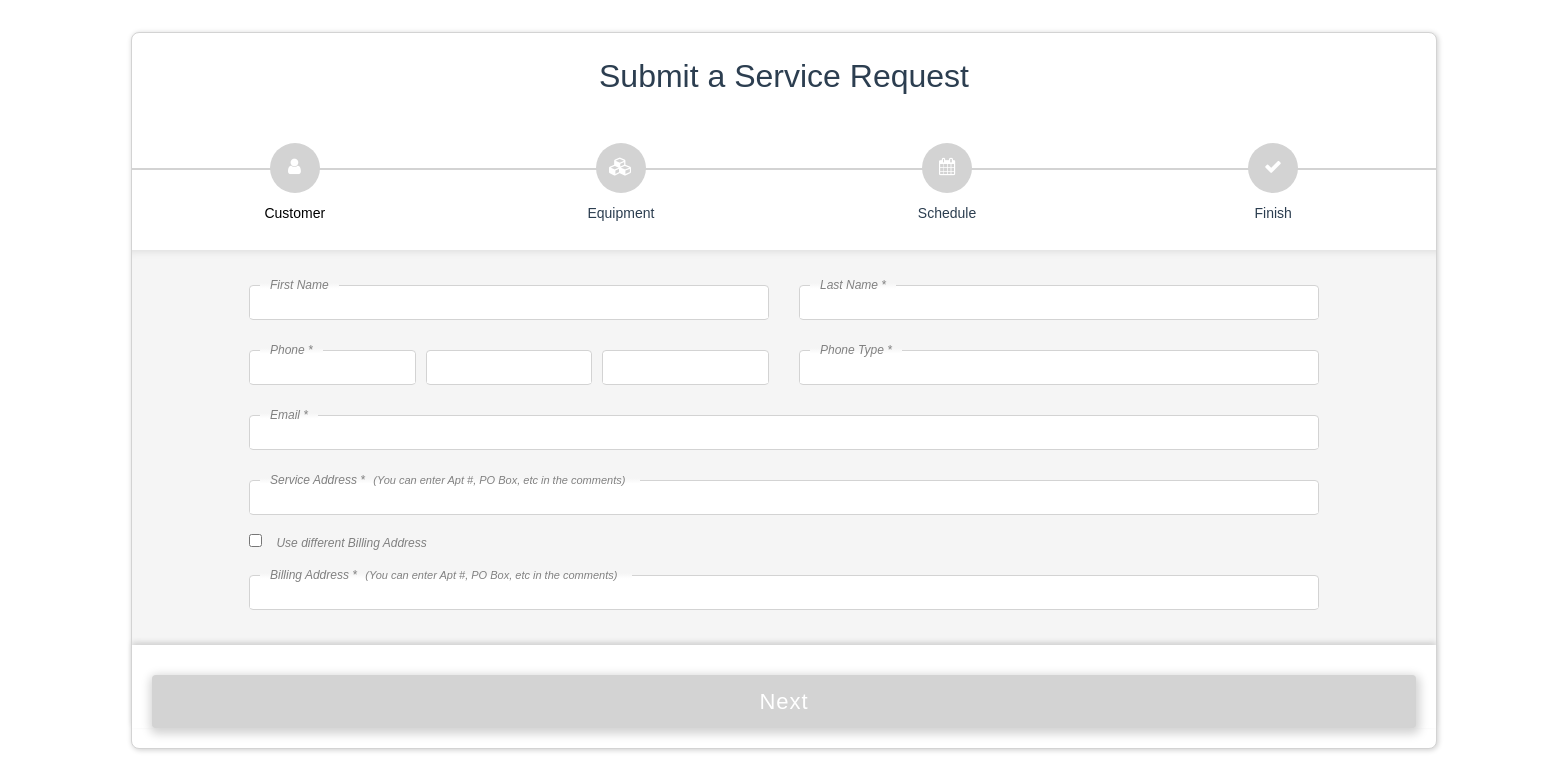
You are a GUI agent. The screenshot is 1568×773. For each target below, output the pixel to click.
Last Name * (853, 285)
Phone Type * (856, 350)
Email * (289, 415)
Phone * (291, 350)
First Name (299, 285)
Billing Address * (443, 575)
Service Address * (447, 480)
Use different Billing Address (351, 543)
